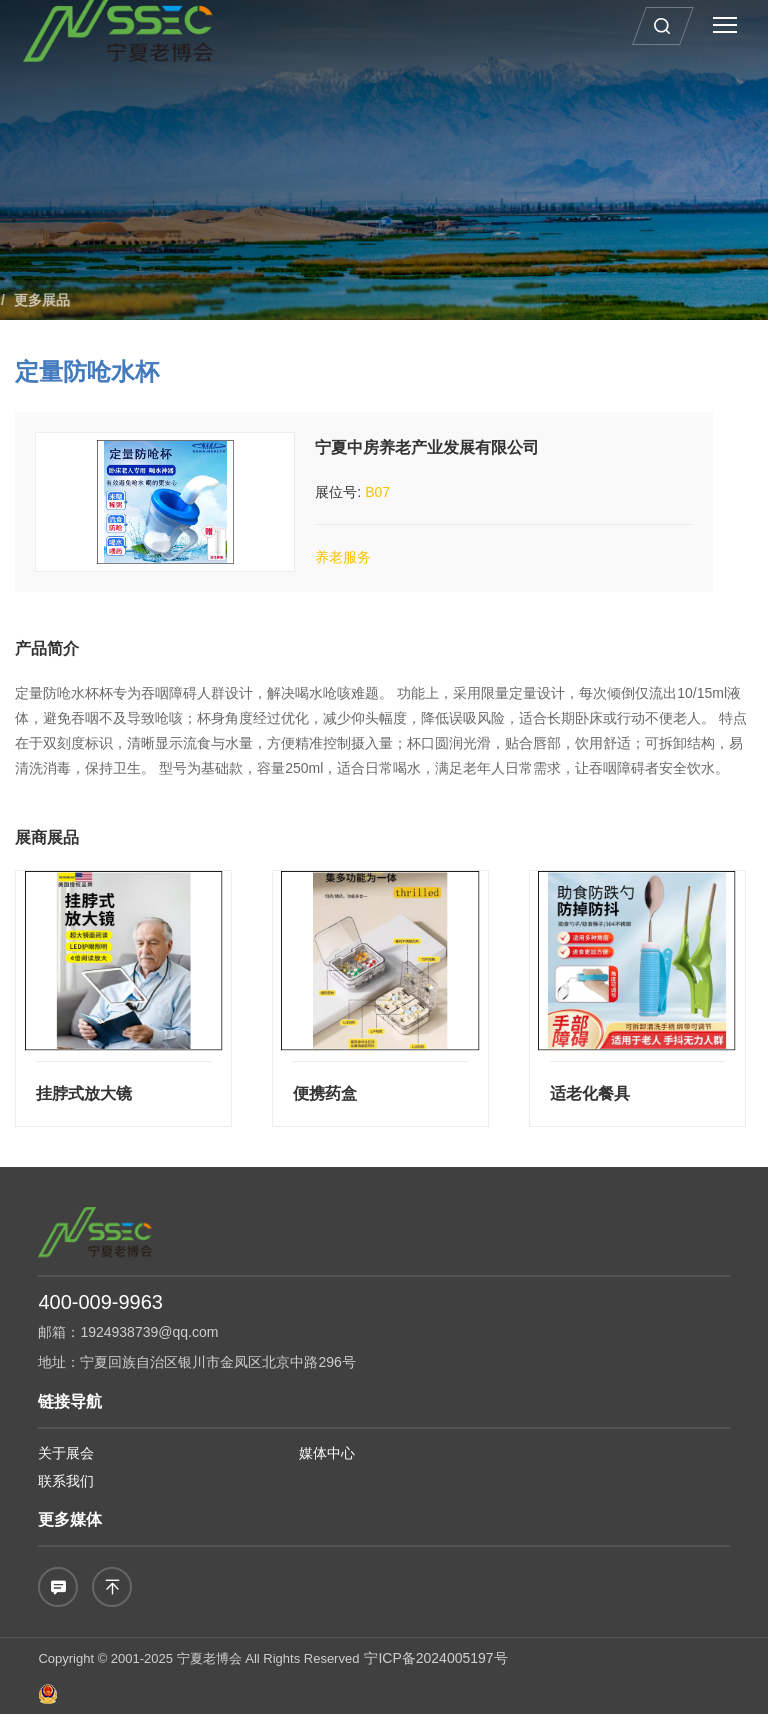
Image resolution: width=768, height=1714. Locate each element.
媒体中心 (327, 1453)
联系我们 (66, 1481)
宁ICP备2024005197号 (435, 1658)
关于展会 (66, 1453)
